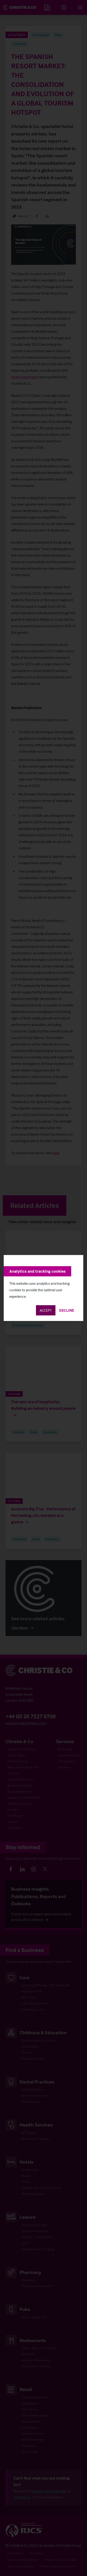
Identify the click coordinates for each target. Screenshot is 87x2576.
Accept (46, 1310)
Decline (66, 1310)
